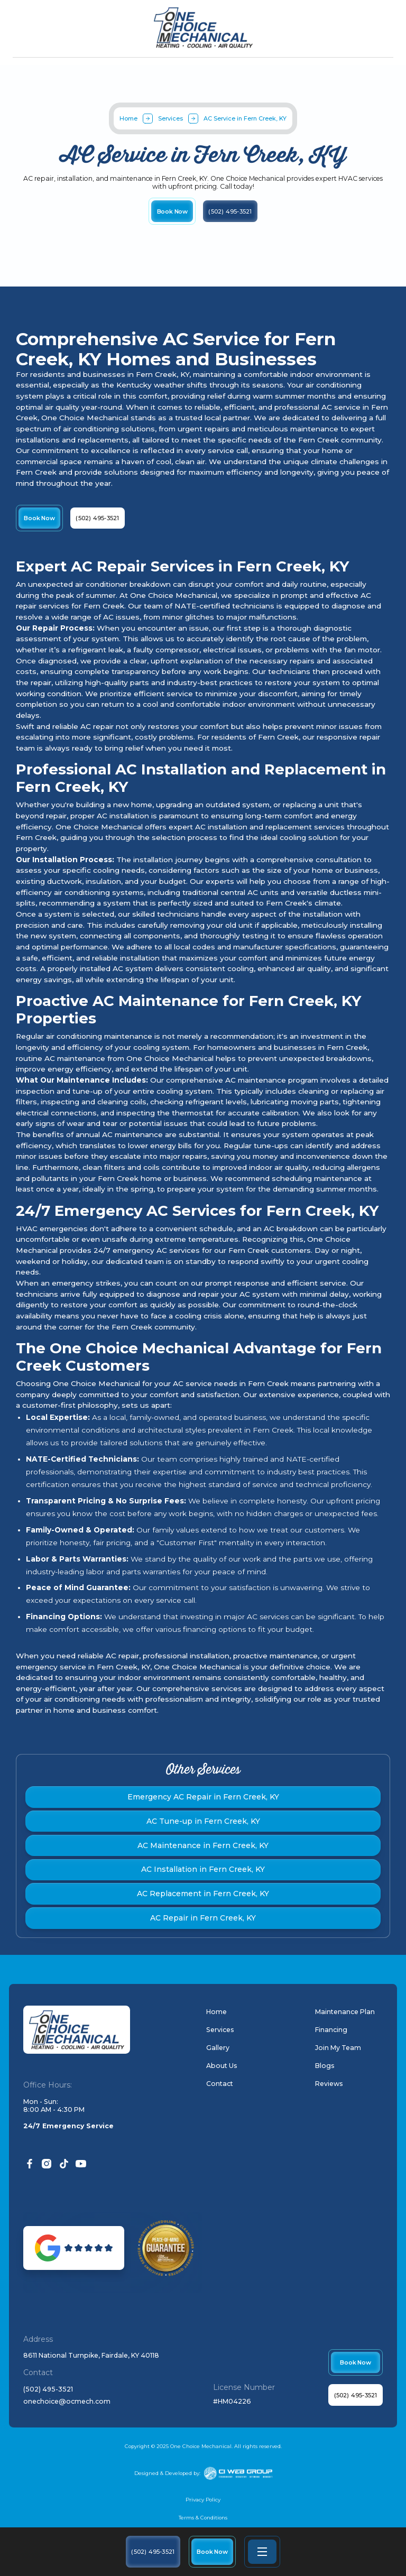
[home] (203, 27)
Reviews (329, 2084)
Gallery (217, 2048)
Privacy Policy (203, 2500)
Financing (331, 2030)
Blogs (325, 2066)
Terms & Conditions (203, 2517)
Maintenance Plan (345, 2012)
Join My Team (338, 2048)
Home (128, 118)
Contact (219, 2084)
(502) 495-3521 (48, 2389)
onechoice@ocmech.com (66, 2401)
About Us (221, 2066)
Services (170, 118)
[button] (262, 2552)
